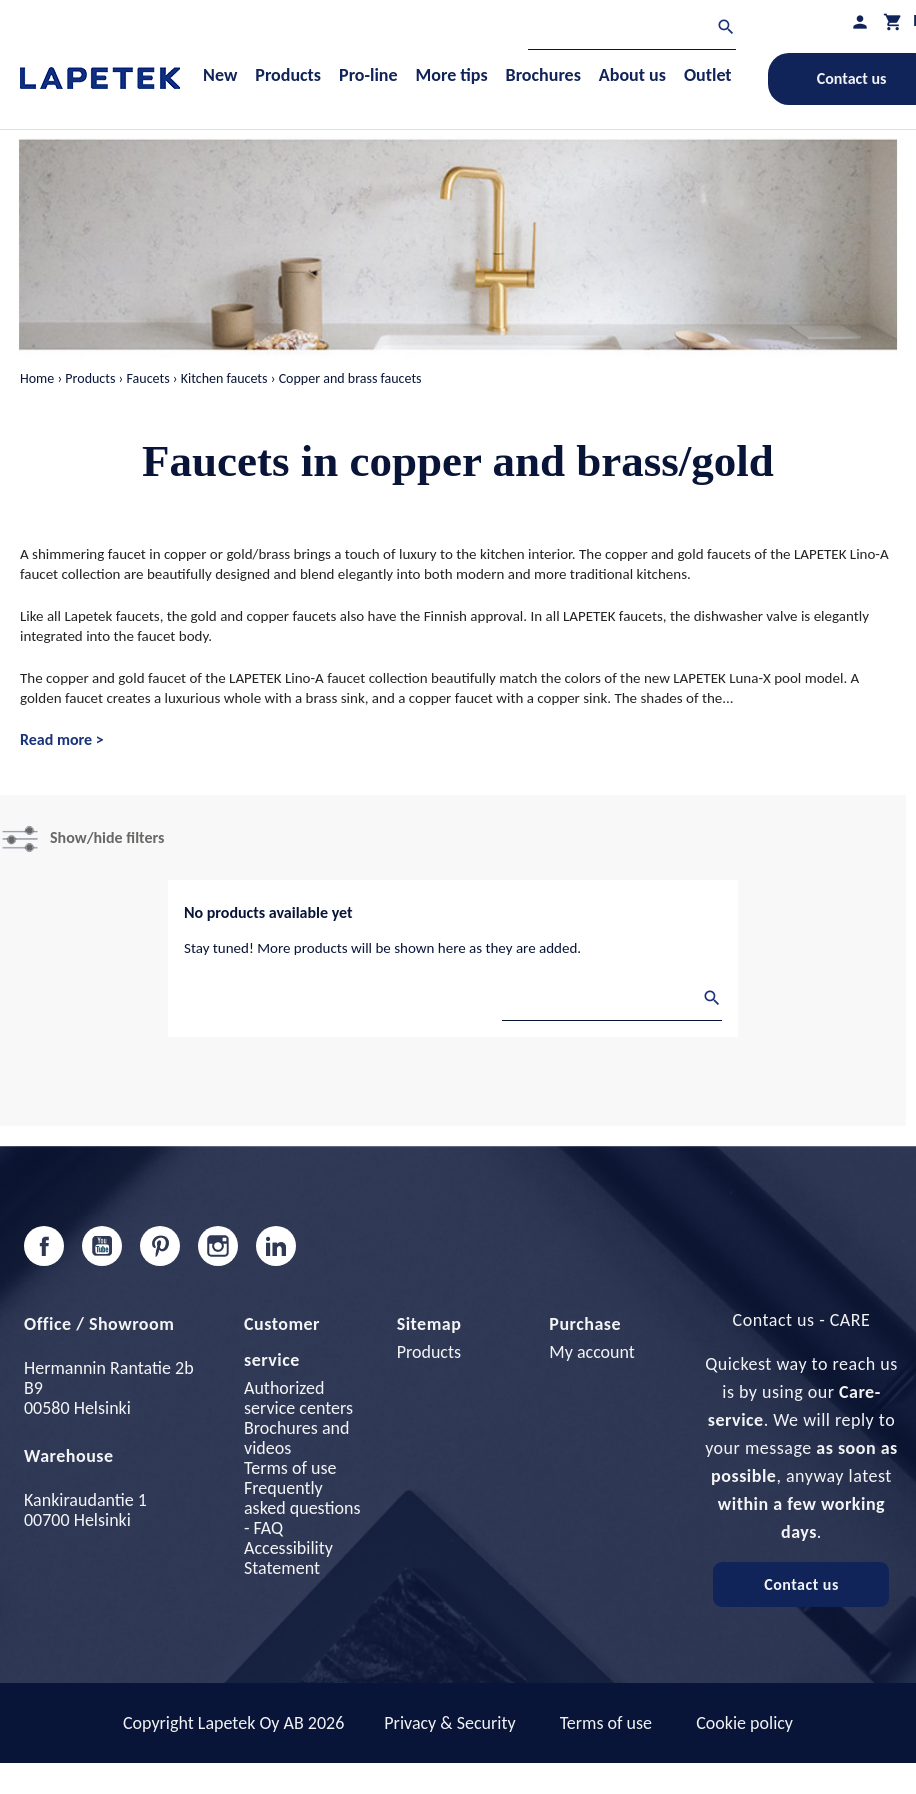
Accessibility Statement (288, 1558)
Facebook (44, 1246)
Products (429, 1352)
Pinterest (160, 1246)
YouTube (102, 1246)
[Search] (632, 29)
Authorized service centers (298, 1398)
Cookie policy (744, 1723)
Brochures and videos (296, 1438)
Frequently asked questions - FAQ (302, 1508)
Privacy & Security (449, 1723)
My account (592, 1352)
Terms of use (290, 1468)
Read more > (62, 739)
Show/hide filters (107, 837)
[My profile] (860, 21)
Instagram (218, 1246)
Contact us (801, 1584)
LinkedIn (276, 1246)
